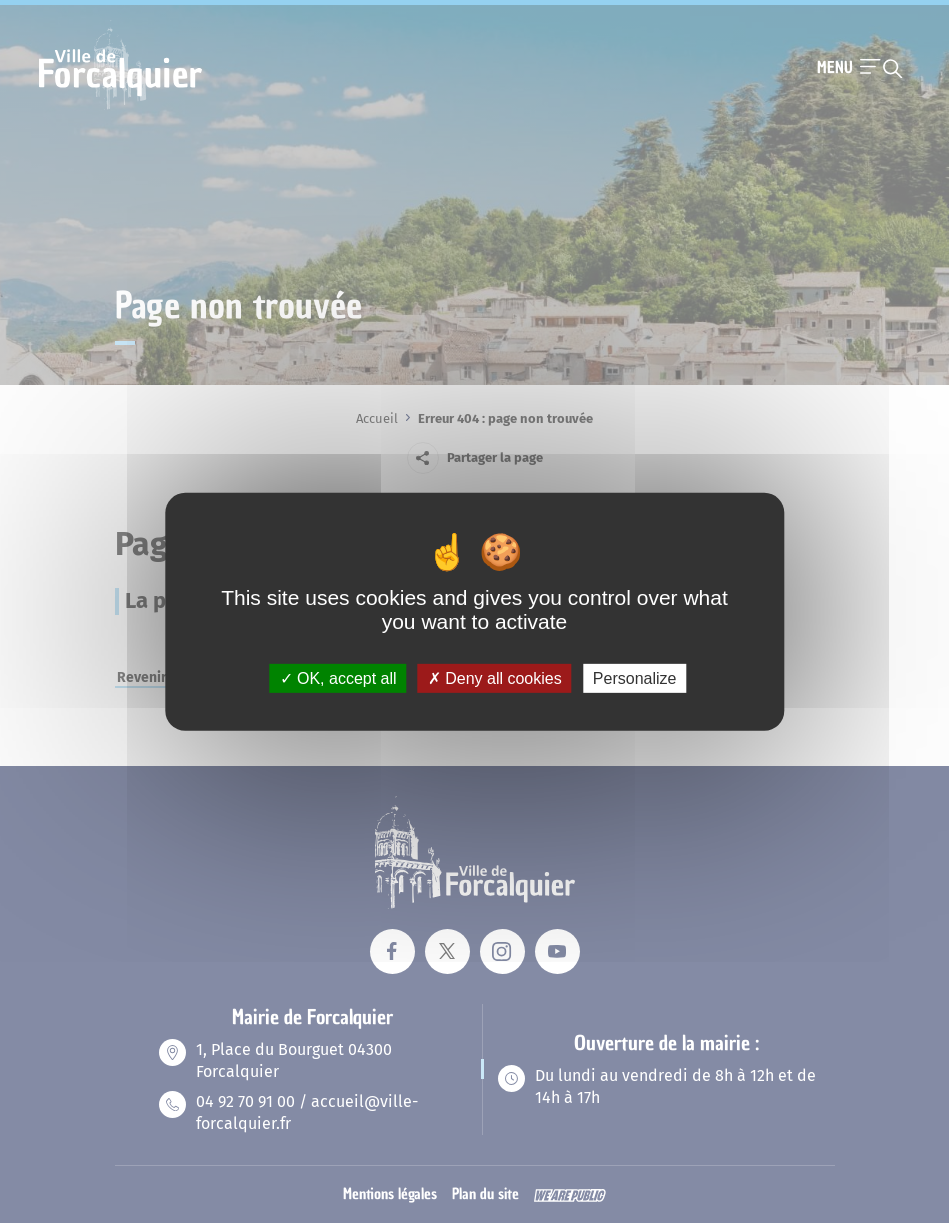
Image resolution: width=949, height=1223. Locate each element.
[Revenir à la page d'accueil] (120, 107)
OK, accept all (338, 677)
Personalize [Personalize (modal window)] (635, 677)
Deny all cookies (495, 677)
